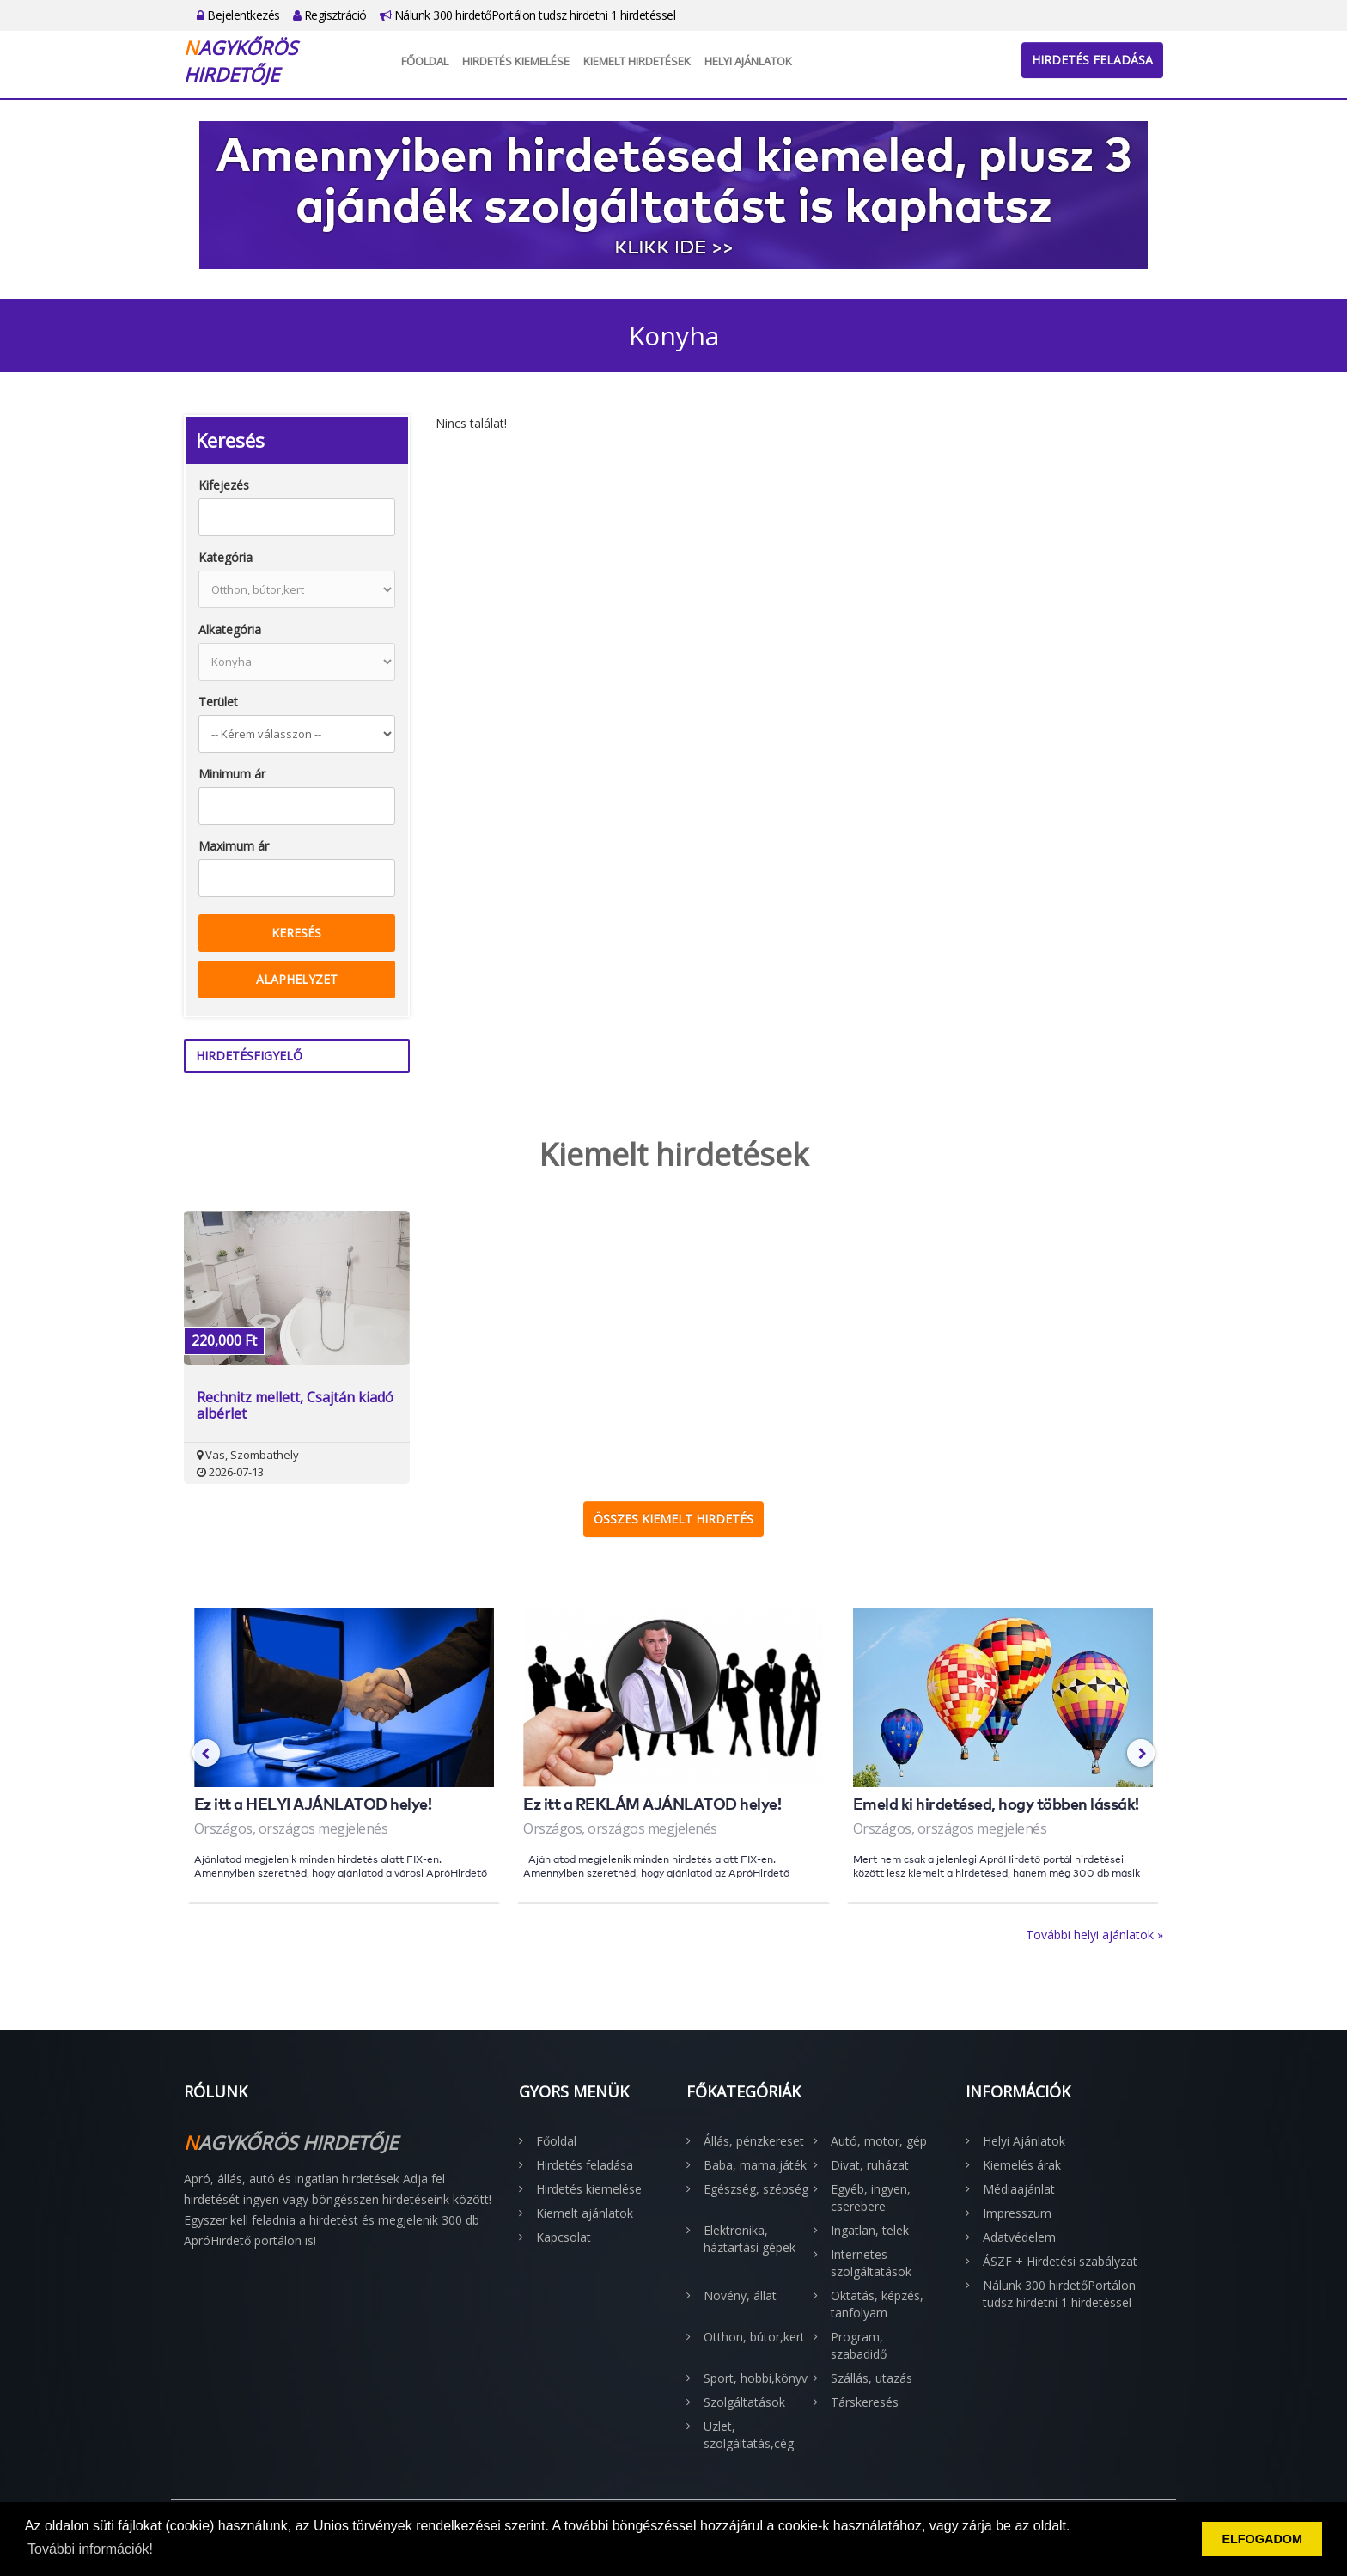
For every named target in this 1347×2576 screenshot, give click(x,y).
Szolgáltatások (744, 2402)
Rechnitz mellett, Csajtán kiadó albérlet (295, 1405)
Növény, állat (740, 2295)
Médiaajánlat (1019, 2189)
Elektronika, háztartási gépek (749, 2239)
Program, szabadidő (859, 2345)
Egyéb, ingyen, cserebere (871, 2197)
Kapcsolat (563, 2237)
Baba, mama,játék (755, 2165)
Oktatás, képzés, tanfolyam (877, 2304)
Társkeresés (865, 2402)
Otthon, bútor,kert (754, 2337)
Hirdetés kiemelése (516, 61)
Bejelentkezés (238, 15)
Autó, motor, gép (879, 2141)
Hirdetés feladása (1092, 60)
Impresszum (1017, 2213)
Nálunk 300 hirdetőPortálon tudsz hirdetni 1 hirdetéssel (528, 15)
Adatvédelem (1019, 2237)
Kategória (225, 557)
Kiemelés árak (1022, 2165)
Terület (218, 701)
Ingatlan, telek (870, 2230)
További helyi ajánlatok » (1094, 1934)
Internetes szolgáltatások (871, 2263)
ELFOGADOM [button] (1262, 2539)
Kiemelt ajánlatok (584, 2213)
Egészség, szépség (756, 2189)
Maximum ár (233, 846)
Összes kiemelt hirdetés (673, 1519)
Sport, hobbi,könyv (756, 2378)
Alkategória (229, 629)
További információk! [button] (90, 2549)
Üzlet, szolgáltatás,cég (749, 2434)
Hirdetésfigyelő (249, 1055)
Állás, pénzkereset (754, 2141)
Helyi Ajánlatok (748, 61)
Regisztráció (330, 15)
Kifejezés (223, 485)
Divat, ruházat (870, 2165)
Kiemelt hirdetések (637, 61)
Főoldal (424, 61)
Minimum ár (231, 774)
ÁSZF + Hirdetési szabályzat (1060, 2261)
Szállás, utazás (871, 2378)
